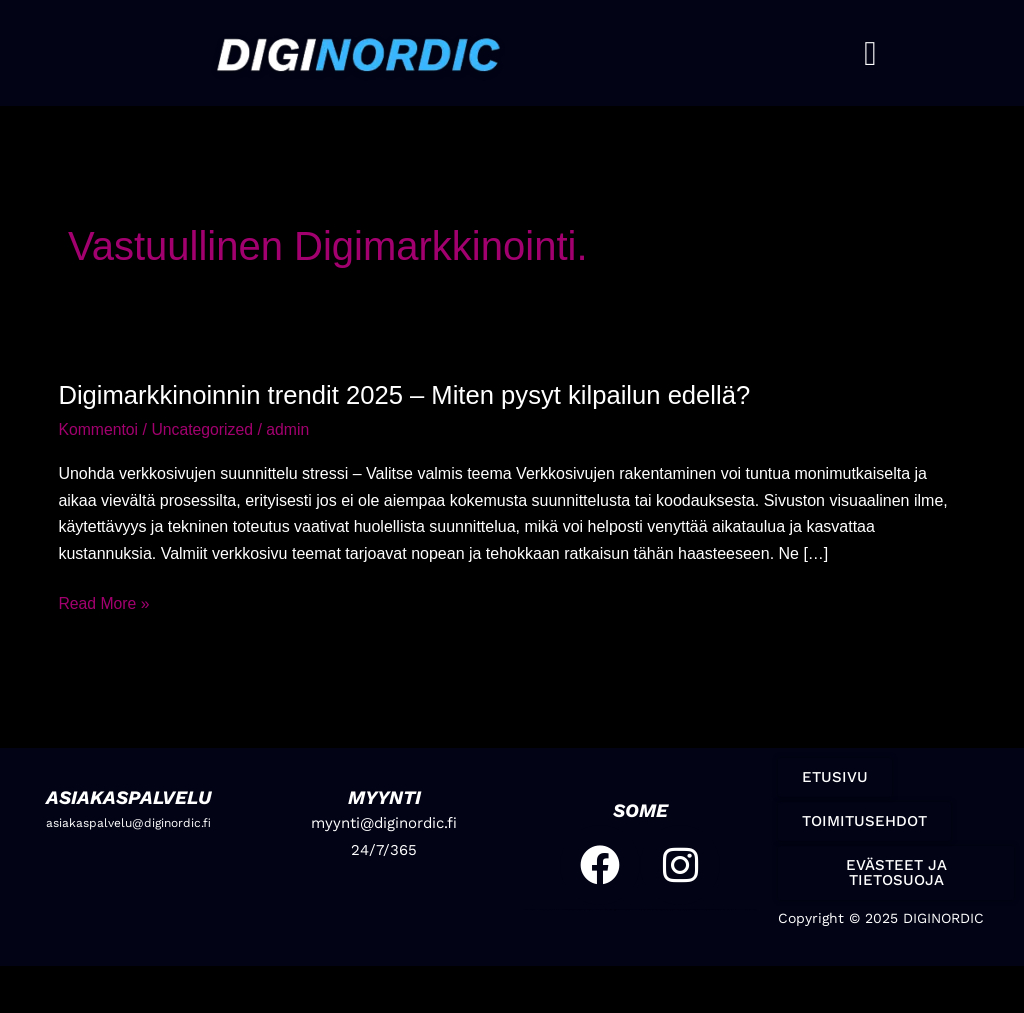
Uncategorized (204, 429)
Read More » (104, 600)
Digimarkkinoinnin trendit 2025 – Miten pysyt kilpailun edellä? (409, 395)
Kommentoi (98, 429)
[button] (870, 53)
